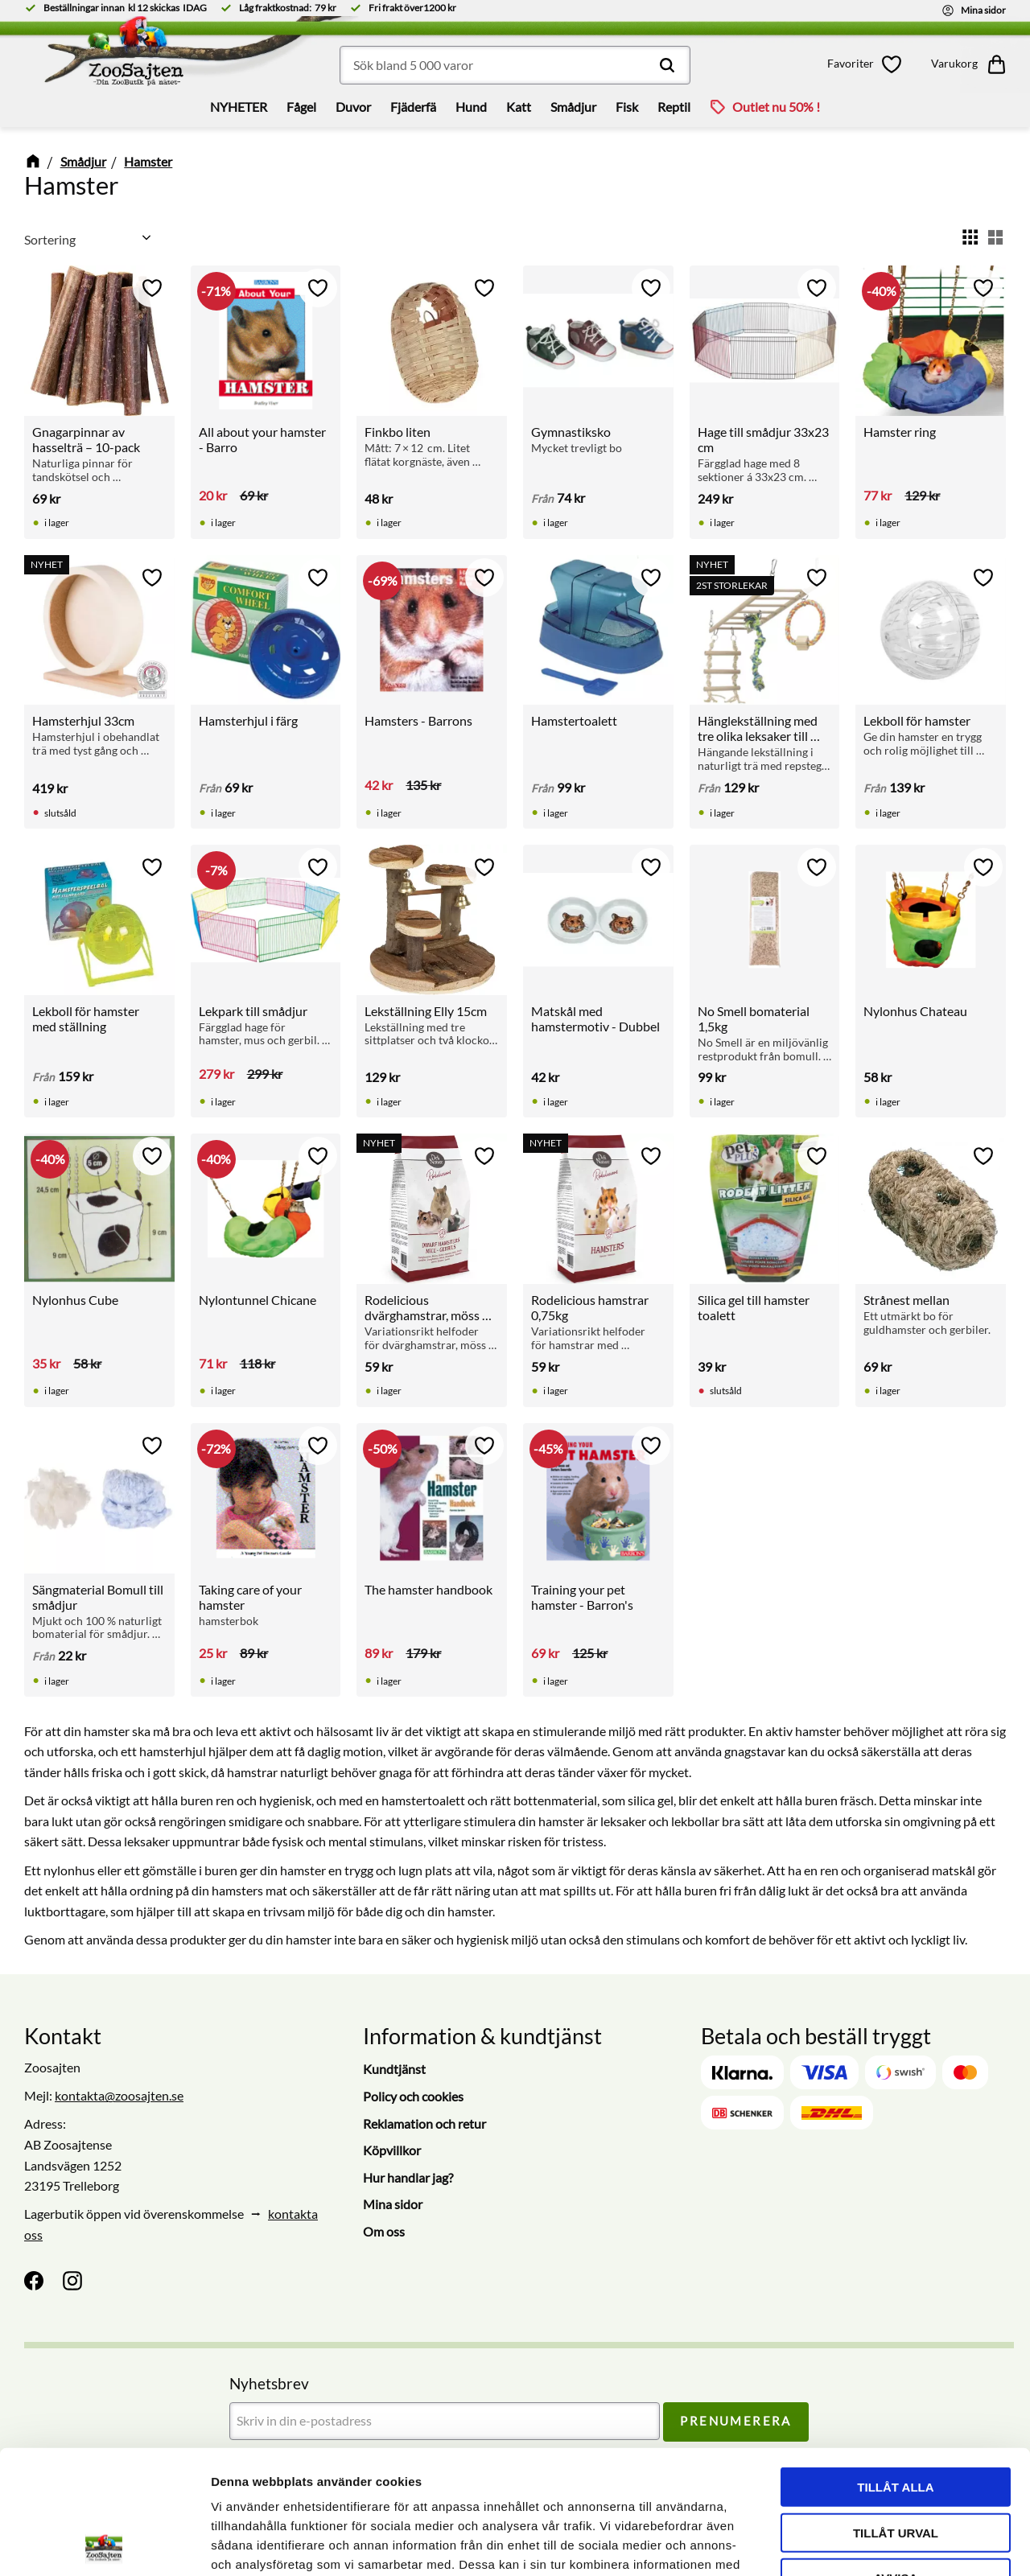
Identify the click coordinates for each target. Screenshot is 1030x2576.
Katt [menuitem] (518, 106)
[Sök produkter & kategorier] (515, 65)
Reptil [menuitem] (673, 106)
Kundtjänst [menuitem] (394, 2068)
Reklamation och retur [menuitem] (424, 2123)
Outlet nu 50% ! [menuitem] (776, 106)
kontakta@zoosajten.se (119, 2095)
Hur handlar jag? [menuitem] (408, 2177)
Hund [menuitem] (471, 106)
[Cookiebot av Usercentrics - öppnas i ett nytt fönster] (104, 2545)
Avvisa (896, 2454)
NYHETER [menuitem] (238, 106)
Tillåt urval (895, 2409)
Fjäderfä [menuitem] (413, 106)
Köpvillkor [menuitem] (392, 2150)
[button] (867, 64)
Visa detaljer (873, 2544)
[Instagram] (72, 2280)
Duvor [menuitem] (353, 106)
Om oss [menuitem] (384, 2231)
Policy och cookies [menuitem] (413, 2096)
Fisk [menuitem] (627, 106)
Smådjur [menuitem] (573, 106)
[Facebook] (33, 2280)
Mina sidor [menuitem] (392, 2204)
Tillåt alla (895, 2363)
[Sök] (667, 65)
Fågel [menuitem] (301, 106)
